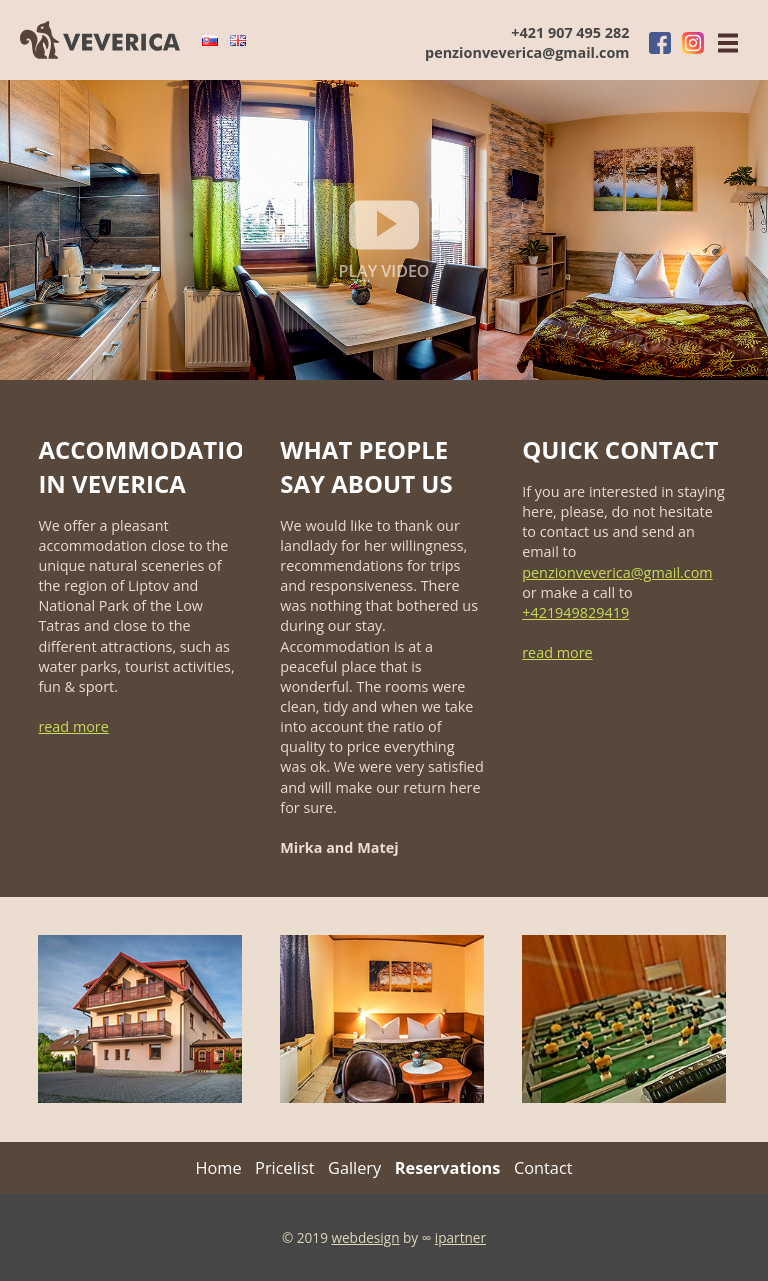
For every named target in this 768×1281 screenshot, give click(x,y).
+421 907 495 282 (570, 32)
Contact (543, 1168)
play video (384, 236)
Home (218, 1168)
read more (73, 726)
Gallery (354, 1168)
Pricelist (284, 1168)
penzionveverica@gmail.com (527, 52)
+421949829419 (575, 612)
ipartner (460, 1237)
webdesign (365, 1237)
